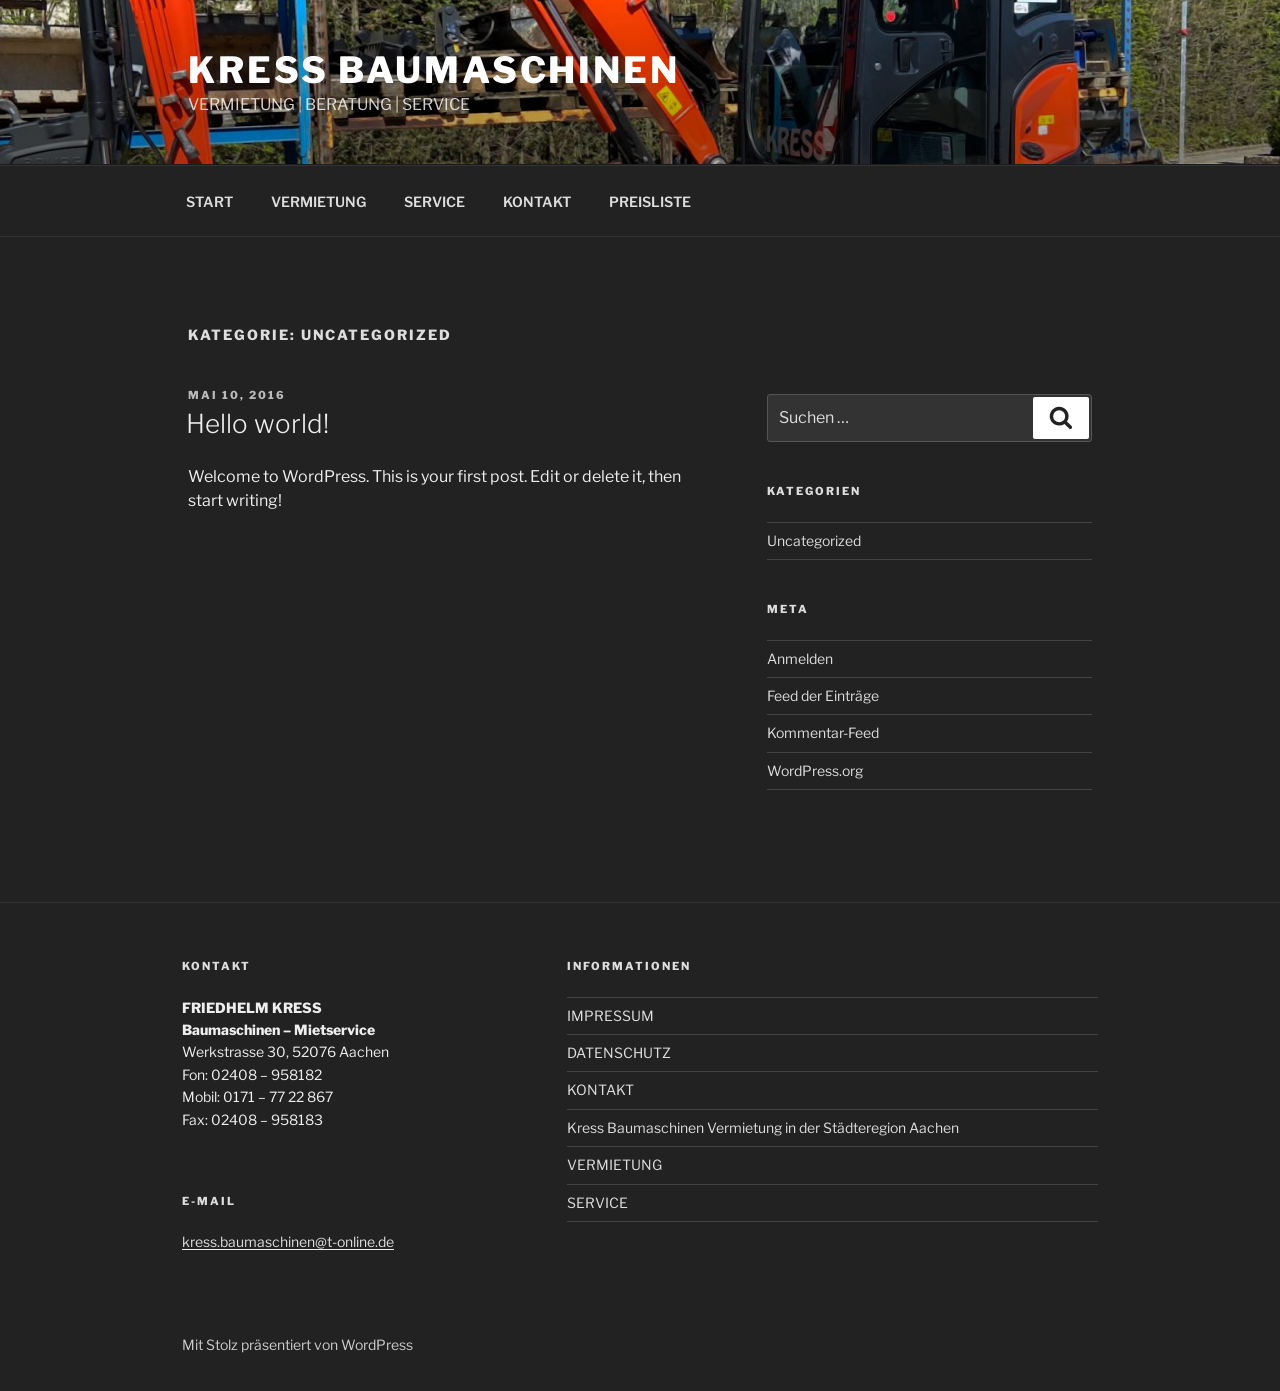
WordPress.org (815, 770)
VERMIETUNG (318, 201)
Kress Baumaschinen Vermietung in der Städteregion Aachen (763, 1127)
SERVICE (434, 201)
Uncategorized (814, 540)
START (209, 201)
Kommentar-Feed (823, 732)
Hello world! (257, 423)
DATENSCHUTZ (619, 1052)
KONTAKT (537, 201)
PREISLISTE (650, 201)
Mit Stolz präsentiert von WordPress (297, 1344)
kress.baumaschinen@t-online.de (288, 1241)
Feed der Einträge (823, 695)
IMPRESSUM (610, 1015)
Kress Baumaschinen (434, 70)
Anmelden (800, 658)
